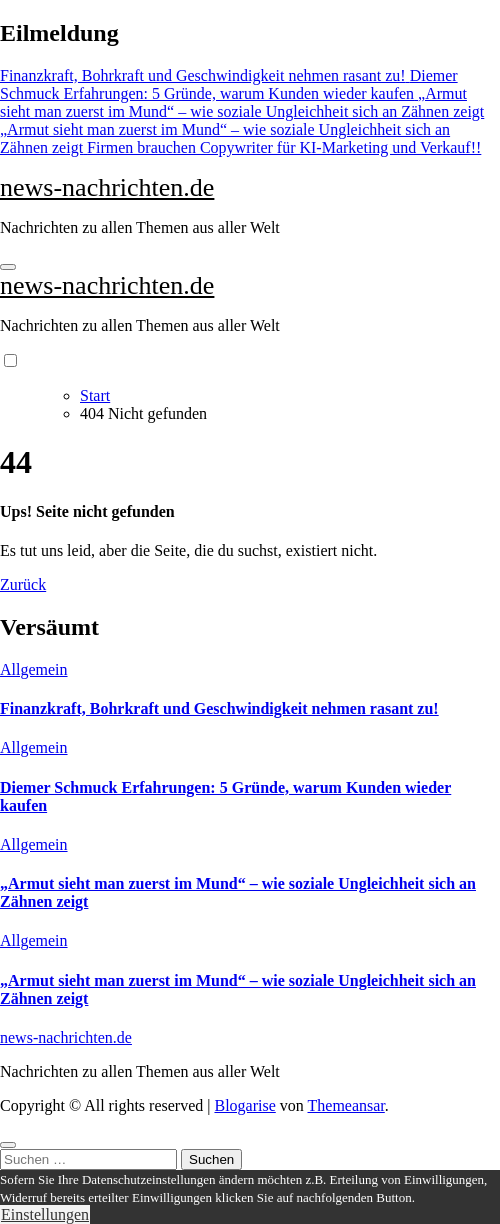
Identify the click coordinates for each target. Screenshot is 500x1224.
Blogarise (244, 1105)
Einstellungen (45, 1214)
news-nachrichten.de (107, 187)
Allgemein (34, 669)
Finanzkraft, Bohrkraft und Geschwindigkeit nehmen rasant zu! (219, 708)
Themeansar (346, 1105)
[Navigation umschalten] (8, 267)
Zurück (23, 584)
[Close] (8, 1145)
